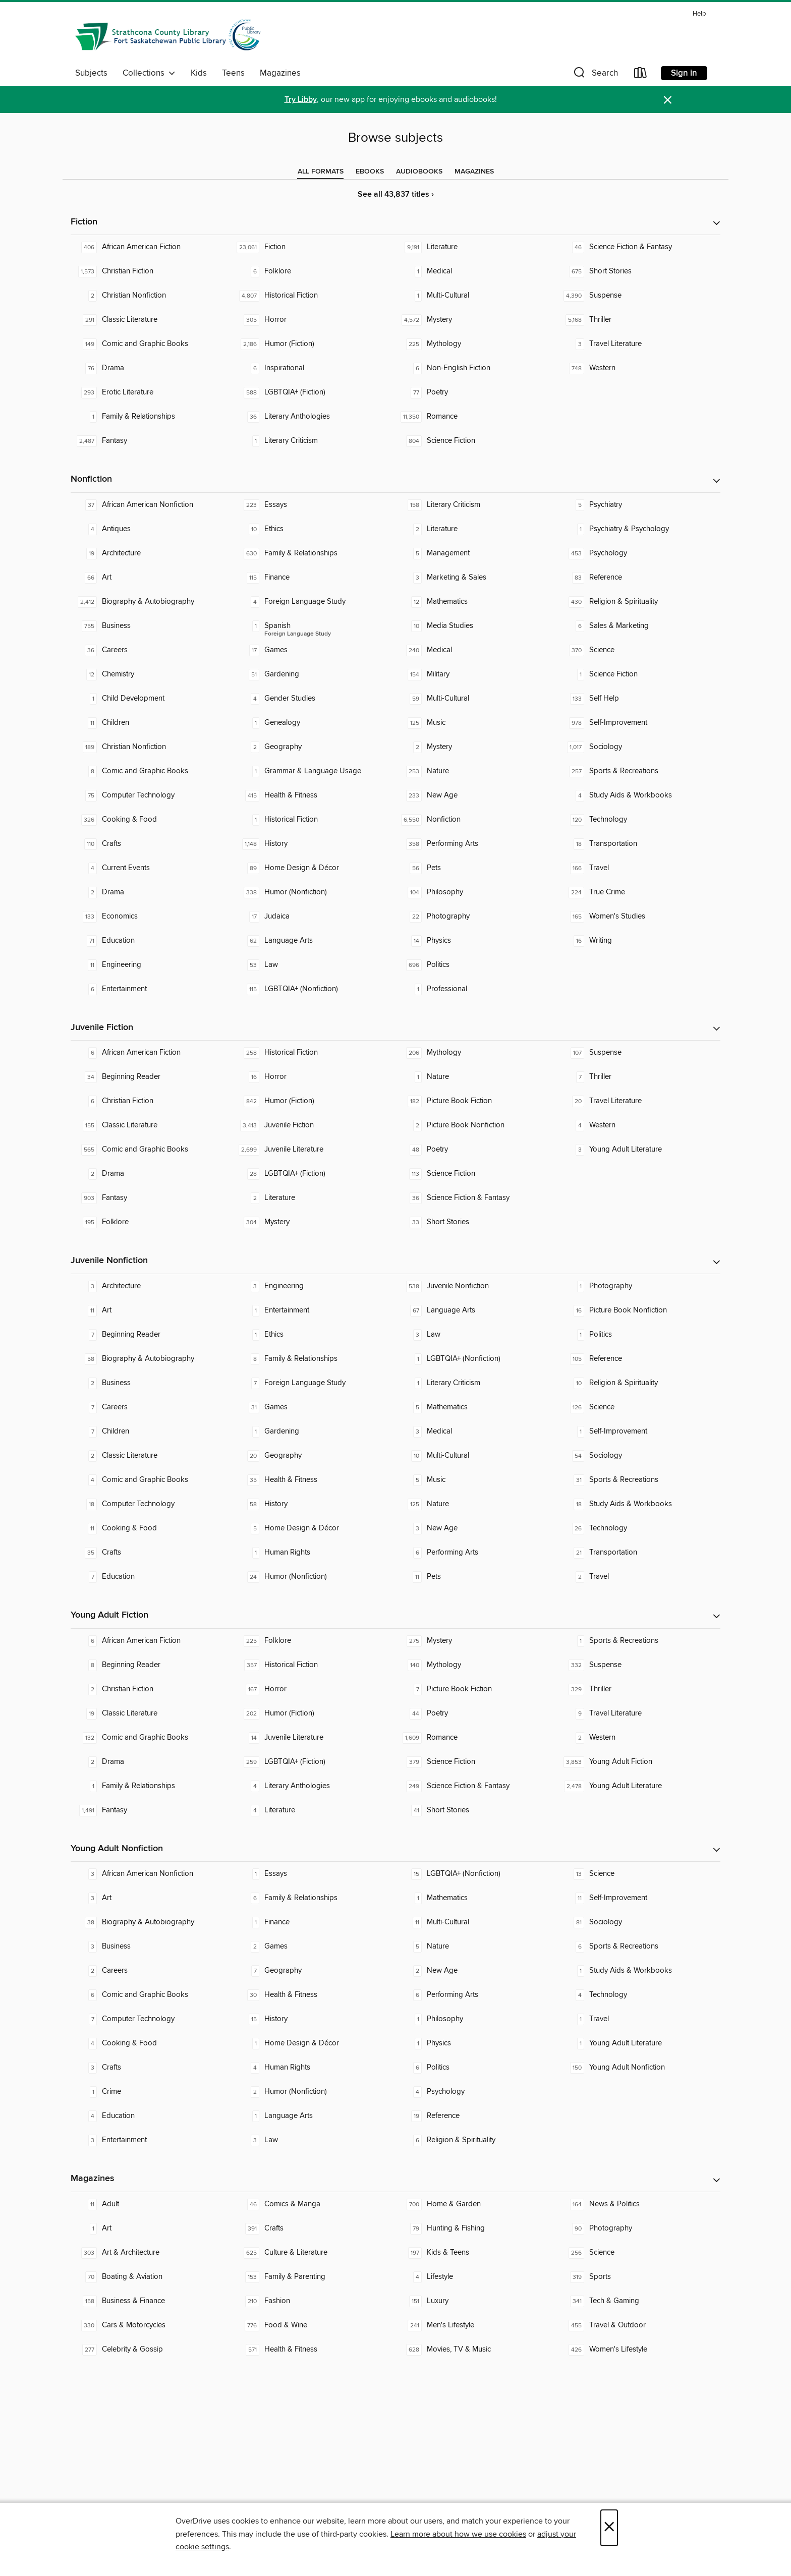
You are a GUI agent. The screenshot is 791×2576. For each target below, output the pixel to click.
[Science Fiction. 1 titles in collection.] (639, 674)
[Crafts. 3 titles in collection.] (152, 2067)
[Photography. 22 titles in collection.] (477, 916)
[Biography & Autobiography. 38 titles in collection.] (152, 1922)
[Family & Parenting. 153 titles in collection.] (314, 2277)
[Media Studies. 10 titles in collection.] (477, 626)
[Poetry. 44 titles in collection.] (477, 1713)
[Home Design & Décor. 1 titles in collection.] (314, 2043)
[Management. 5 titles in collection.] (477, 553)
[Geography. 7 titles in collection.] (314, 1971)
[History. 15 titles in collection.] (314, 2019)
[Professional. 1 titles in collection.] (477, 989)
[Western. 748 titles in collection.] (639, 368)
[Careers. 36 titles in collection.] (152, 650)
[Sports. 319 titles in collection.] (639, 2277)
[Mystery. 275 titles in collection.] (477, 1641)
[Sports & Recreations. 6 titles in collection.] (639, 1946)
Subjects (91, 73)
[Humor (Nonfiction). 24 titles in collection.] (314, 1577)
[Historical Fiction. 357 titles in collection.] (314, 1665)
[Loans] (641, 75)
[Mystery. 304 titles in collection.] (314, 1222)
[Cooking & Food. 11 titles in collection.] (152, 1528)
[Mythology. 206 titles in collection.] (477, 1053)
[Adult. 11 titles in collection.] (152, 2204)
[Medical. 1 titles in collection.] (477, 271)
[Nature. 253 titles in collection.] (477, 771)
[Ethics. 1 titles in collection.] (314, 1335)
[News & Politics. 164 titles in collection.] (639, 2204)
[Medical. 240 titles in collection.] (477, 650)
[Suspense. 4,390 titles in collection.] (639, 295)
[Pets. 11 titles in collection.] (477, 1577)
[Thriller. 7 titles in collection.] (639, 1077)
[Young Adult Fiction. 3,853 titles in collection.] (639, 1762)
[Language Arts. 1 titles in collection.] (314, 2116)
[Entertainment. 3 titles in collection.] (152, 2140)
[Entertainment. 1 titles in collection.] (314, 1310)
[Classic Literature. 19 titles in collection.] (152, 1713)
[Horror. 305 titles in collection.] (314, 320)
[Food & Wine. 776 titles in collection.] (314, 2325)
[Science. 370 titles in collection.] (639, 650)
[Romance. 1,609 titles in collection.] (477, 1738)
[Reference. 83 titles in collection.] (639, 577)
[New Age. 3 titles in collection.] (477, 1528)
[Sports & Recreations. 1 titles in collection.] (639, 1641)
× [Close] (609, 2528)
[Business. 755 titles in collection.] (152, 626)
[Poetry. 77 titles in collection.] (477, 392)
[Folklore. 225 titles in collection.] (314, 1641)
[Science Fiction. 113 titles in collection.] (477, 1174)
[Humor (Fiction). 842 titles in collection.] (314, 1101)
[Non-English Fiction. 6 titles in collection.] (477, 368)
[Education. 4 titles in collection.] (152, 2116)
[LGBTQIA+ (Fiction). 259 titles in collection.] (314, 1762)
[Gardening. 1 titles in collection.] (314, 1431)
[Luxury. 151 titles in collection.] (477, 2301)
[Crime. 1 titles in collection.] (152, 2092)
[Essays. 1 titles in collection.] (314, 1874)
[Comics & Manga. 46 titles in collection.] (314, 2204)
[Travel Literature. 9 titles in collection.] (639, 1713)
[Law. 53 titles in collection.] (314, 965)
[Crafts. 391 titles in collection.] (314, 2228)
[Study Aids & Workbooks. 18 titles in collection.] (639, 1504)
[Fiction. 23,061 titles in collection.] (314, 247)
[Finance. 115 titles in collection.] (314, 577)
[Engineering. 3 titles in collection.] (314, 1286)
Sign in (684, 73)
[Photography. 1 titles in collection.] (639, 1286)
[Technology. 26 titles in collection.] (639, 1528)
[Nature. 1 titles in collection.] (477, 1077)
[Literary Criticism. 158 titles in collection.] (477, 505)
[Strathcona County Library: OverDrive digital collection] (169, 34)
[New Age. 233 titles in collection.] (477, 795)
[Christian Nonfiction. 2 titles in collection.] (152, 295)
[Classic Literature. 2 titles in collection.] (152, 1456)
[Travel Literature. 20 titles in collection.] (639, 1101)
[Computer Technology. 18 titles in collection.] (152, 1504)
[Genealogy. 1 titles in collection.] (314, 723)
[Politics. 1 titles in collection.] (639, 1335)
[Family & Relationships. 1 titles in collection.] (152, 417)
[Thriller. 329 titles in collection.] (639, 1689)
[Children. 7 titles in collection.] (152, 1431)
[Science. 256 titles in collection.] (639, 2253)
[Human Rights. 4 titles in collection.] (314, 2067)
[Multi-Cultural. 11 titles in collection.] (477, 1922)
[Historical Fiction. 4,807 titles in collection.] (314, 295)
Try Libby (301, 99)
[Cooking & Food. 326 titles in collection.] (152, 820)
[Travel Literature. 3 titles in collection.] (639, 344)
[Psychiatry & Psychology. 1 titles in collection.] (639, 529)
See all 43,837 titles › (396, 194)
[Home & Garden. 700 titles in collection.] (477, 2204)
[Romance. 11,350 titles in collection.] (477, 417)
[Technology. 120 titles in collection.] (639, 820)
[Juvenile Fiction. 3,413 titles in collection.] (314, 1125)
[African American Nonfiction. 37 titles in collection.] (152, 505)
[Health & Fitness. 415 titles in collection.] (314, 795)
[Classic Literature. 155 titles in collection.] (152, 1125)
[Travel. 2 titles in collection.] (639, 1577)
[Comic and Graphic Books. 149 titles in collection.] (152, 344)
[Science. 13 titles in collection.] (639, 1874)
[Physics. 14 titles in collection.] (477, 941)
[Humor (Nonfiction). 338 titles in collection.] (314, 892)
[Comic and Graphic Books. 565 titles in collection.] (152, 1149)
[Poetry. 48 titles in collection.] (477, 1149)
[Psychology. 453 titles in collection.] (639, 553)
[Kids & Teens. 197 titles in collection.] (477, 2253)
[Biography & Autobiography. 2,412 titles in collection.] (152, 602)
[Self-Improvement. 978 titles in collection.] (639, 723)
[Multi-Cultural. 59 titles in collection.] (477, 698)
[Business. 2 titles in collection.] (152, 1383)
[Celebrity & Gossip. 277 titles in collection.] (152, 2349)
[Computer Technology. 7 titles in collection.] (152, 2019)
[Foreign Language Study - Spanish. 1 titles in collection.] (314, 626)
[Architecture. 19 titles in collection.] (152, 553)
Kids (199, 73)
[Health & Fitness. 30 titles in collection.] (314, 1995)
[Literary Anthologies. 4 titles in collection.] (314, 1786)
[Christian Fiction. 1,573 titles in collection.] (152, 271)
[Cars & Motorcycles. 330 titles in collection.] (152, 2325)
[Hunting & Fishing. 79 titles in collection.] (477, 2228)
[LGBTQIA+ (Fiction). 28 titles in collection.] (314, 1174)
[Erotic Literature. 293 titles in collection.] (152, 392)
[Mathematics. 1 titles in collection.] (477, 1898)
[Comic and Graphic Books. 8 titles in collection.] (152, 771)
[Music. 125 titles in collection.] (477, 723)
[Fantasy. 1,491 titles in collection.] (152, 1810)
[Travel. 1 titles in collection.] (639, 2019)
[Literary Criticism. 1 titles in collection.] (314, 441)
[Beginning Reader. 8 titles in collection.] (152, 1665)
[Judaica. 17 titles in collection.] (314, 916)
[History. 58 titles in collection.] (314, 1504)
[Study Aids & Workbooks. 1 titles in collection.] (639, 1971)
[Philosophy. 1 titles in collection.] (477, 2019)
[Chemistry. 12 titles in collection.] (152, 674)
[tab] (321, 171)
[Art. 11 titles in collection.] (152, 1310)
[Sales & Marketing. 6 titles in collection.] (639, 626)
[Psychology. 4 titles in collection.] (477, 2092)
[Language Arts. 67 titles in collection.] (477, 1310)
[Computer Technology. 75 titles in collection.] (152, 795)
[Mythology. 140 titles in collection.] (477, 1665)
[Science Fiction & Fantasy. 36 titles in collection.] (477, 1198)
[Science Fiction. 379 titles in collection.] (477, 1762)
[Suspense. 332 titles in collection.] (639, 1665)
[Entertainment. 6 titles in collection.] (152, 989)
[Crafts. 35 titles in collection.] (152, 1552)
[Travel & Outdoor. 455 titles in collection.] (639, 2325)
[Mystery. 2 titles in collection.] (477, 747)
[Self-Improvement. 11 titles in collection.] (639, 1898)
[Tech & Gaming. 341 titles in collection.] (639, 2301)
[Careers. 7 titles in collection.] (152, 1407)
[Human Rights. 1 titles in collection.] (314, 1552)
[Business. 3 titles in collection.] (152, 1946)
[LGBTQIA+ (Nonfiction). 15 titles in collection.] (477, 1874)
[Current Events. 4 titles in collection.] (152, 868)
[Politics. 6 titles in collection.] (477, 2067)
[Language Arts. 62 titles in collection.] (314, 941)
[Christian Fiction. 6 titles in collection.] (152, 1101)
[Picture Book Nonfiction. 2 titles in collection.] (477, 1125)
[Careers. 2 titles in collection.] (152, 1971)
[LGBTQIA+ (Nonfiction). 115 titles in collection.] (314, 989)
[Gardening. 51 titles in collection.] (314, 674)
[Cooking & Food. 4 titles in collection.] (152, 2043)
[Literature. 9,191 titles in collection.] (477, 247)
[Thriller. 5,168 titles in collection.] (639, 320)
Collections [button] (149, 73)
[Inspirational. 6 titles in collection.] (314, 368)
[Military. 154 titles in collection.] (477, 674)
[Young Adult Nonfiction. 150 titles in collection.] (639, 2067)
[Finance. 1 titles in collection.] (314, 1922)
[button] (595, 75)
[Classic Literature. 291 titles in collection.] (152, 320)
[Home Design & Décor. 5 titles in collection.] (314, 1528)
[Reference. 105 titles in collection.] (639, 1359)
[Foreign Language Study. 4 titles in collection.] (314, 602)
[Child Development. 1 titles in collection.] (152, 698)
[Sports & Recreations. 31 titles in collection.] (639, 1480)
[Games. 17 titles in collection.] (314, 650)
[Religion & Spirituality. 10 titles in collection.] (639, 1383)
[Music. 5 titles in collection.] (477, 1480)
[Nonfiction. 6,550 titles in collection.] (477, 820)
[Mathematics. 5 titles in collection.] (477, 1407)
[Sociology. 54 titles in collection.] (639, 1456)
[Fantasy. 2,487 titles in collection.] (152, 441)
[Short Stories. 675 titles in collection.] (639, 271)
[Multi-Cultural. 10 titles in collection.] (477, 1456)
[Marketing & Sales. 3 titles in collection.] (477, 577)
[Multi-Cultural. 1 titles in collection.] (477, 295)
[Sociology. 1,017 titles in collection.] (639, 747)
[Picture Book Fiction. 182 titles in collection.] (477, 1101)
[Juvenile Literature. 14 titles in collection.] (314, 1738)
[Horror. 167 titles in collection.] (314, 1689)
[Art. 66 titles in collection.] (152, 577)
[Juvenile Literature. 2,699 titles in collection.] (314, 1149)
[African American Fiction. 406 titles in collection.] (152, 247)
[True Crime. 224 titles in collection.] (639, 892)
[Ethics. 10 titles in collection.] (314, 529)
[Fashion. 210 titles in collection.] (314, 2301)
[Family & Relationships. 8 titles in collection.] (314, 1359)
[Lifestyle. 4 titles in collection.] (477, 2277)
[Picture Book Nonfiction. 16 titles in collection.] (639, 1310)
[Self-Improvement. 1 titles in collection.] (639, 1431)
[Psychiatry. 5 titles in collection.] (639, 505)
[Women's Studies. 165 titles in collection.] (639, 916)
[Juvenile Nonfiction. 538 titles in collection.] (477, 1286)
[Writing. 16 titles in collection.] (639, 941)
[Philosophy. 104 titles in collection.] (477, 892)
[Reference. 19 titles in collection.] (477, 2116)
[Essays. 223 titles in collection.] (314, 505)
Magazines (280, 73)
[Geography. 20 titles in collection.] (314, 1456)
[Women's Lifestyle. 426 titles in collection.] (639, 2349)
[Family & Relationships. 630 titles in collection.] (314, 553)
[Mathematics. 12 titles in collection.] (477, 602)
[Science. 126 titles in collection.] (639, 1407)
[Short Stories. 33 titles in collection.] (477, 1222)
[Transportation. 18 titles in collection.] (639, 844)
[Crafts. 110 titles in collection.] (152, 844)
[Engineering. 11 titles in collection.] (152, 965)
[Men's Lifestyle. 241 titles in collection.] (477, 2325)
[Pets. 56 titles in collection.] (477, 868)
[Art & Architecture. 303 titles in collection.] (152, 2253)
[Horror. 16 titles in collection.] (314, 1077)
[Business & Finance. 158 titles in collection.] (152, 2301)
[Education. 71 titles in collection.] (152, 941)
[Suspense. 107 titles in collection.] (639, 1053)
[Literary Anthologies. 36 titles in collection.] (314, 417)
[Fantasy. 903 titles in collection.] (152, 1198)
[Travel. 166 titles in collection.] (639, 868)
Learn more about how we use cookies (458, 2534)
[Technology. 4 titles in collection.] (639, 1995)
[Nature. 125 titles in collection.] (477, 1504)
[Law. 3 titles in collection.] (477, 1335)
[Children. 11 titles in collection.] (152, 723)
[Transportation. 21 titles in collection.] (639, 1552)
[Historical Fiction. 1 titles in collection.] (314, 820)
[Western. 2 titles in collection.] (639, 1738)
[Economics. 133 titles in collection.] (152, 916)
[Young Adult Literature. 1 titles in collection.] (639, 2043)
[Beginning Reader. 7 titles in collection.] (152, 1335)
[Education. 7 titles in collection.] (152, 1577)
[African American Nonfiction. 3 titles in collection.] (152, 1874)
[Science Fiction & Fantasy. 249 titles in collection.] (477, 1786)
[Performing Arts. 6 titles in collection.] (477, 1552)
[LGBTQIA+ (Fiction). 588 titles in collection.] (314, 392)
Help (699, 14)
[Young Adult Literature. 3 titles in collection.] (639, 1149)
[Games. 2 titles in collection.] (314, 1946)
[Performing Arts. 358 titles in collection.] (477, 844)
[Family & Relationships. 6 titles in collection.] (314, 1898)
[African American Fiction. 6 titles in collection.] (152, 1053)
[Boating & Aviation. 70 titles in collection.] (152, 2277)
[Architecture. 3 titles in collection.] (152, 1286)
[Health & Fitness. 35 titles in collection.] (314, 1480)
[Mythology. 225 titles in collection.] (477, 344)
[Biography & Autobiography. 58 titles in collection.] (152, 1359)
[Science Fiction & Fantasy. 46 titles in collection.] (639, 247)
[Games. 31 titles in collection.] (314, 1407)
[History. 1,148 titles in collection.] (314, 844)
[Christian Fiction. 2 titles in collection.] (152, 1689)
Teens (233, 73)
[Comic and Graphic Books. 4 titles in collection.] (152, 1480)
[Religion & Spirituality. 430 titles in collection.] (639, 602)
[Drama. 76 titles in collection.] (152, 368)
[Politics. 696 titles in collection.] (477, 965)
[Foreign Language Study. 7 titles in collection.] (314, 1383)
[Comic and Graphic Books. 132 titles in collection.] (152, 1738)
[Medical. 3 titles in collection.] (477, 1431)
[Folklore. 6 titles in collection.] (314, 271)
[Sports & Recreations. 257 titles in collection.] (639, 771)
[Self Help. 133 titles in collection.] (639, 698)
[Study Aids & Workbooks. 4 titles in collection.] (639, 795)
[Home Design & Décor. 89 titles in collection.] (314, 868)
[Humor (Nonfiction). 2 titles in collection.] (314, 2092)
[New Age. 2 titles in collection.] (477, 1971)
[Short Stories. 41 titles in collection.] (477, 1810)
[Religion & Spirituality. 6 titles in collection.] (477, 2140)
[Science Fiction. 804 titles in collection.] (477, 441)
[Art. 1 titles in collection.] (152, 2228)
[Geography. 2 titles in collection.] (314, 747)
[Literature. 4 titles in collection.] (314, 1810)
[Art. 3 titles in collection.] (152, 1898)
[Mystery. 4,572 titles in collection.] (477, 320)
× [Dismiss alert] (667, 100)
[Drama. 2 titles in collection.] (152, 892)
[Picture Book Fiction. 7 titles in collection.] (477, 1689)
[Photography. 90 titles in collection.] (639, 2228)
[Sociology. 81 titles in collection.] (639, 1922)
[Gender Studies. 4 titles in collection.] (314, 698)
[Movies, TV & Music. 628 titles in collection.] (477, 2349)
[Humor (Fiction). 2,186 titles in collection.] (314, 344)
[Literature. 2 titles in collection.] (477, 529)
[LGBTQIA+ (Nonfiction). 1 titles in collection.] (477, 1359)
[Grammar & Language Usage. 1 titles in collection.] (314, 771)
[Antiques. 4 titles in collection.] (152, 529)
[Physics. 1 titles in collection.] (477, 2043)
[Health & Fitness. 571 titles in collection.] (314, 2349)
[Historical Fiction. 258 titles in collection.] (314, 1053)
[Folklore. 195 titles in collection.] (152, 1222)
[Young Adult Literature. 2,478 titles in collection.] (639, 1786)
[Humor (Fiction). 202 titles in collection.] (314, 1713)
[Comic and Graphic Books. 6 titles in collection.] (152, 1995)
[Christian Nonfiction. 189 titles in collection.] (152, 747)
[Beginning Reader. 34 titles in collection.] (152, 1077)
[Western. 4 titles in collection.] (639, 1125)
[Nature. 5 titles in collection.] (477, 1946)
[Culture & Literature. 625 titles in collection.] (314, 2253)
